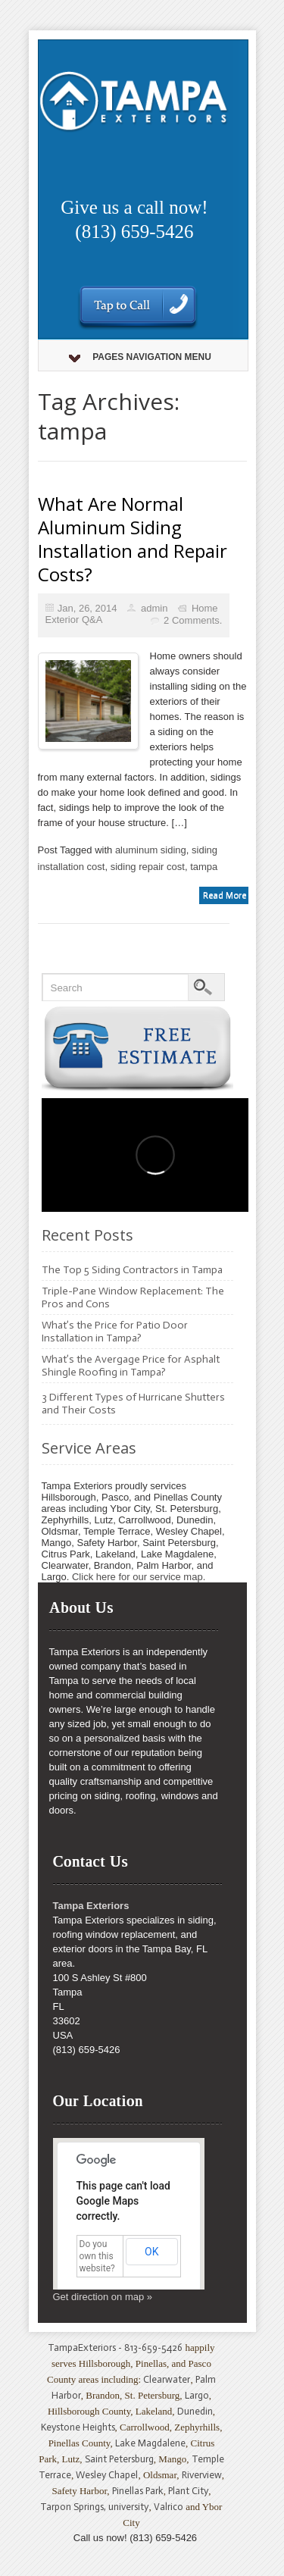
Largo (197, 2395)
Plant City (188, 2490)
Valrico (168, 2506)
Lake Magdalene (150, 2443)
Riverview (202, 2475)
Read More (224, 895)
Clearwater (166, 2379)
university (128, 2506)
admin (154, 608)
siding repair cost (148, 866)
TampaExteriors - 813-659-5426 (115, 2347)
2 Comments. (193, 620)
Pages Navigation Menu (140, 357)
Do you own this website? (97, 2256)
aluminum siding (150, 850)
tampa (203, 866)
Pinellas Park (138, 2490)
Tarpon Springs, (74, 2506)
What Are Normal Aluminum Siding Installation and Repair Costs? (132, 539)
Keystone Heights (78, 2427)
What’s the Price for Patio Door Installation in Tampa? (115, 1331)
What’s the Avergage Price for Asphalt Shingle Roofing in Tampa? (131, 1366)
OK (151, 2252)
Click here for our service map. (138, 1576)
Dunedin (195, 2411)
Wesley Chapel (107, 2475)
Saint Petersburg (119, 2459)
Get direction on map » (103, 2296)
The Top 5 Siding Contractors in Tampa (132, 1269)
